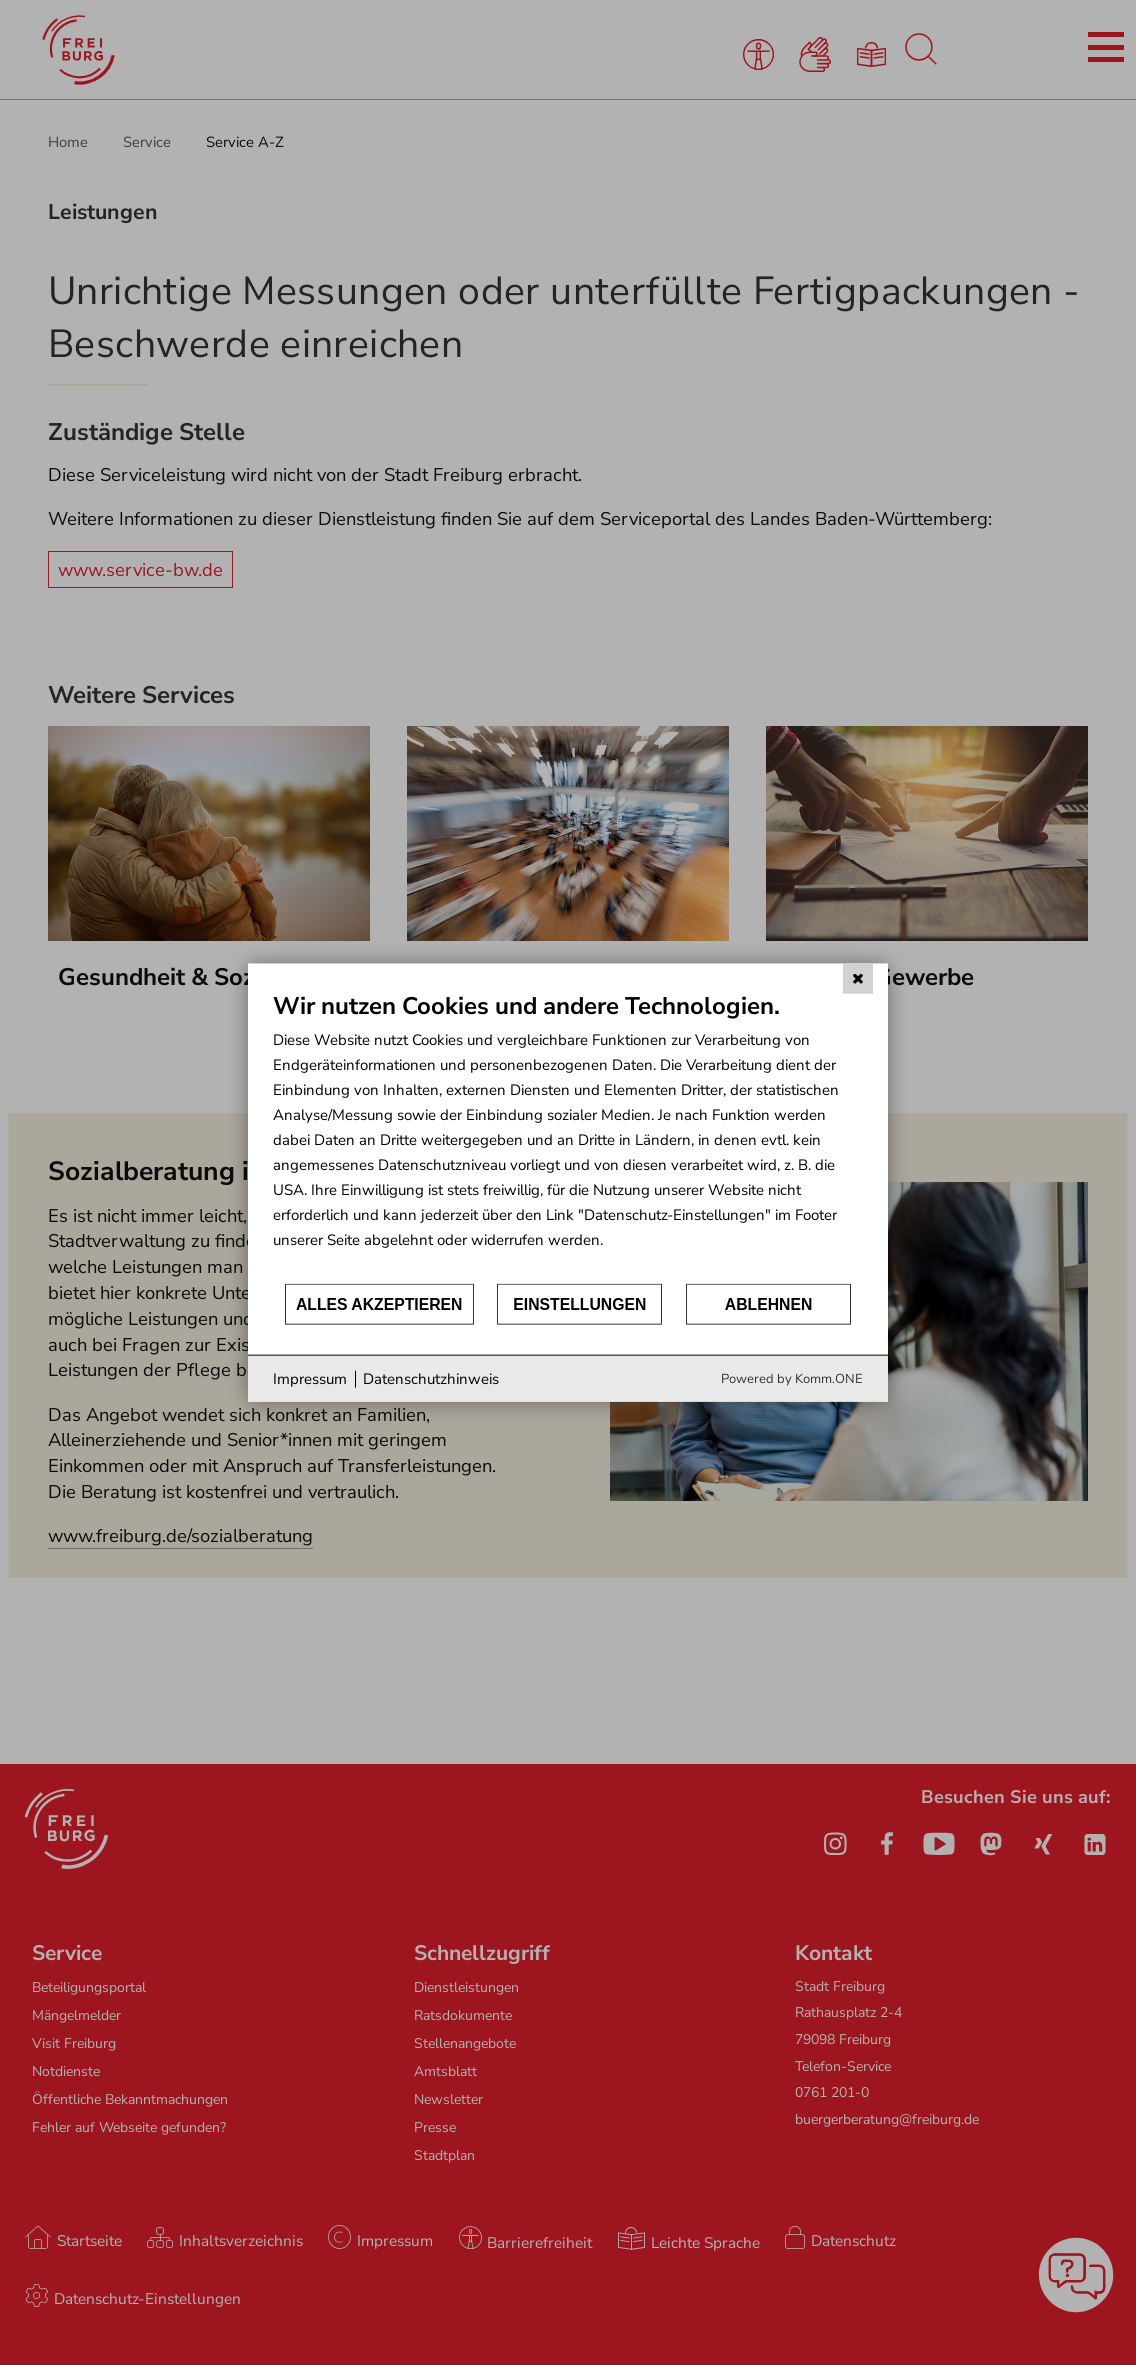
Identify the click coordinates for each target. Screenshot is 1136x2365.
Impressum (310, 1378)
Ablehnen (769, 1303)
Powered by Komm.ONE (792, 1379)
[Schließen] (858, 978)
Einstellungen (579, 1303)
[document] (568, 1135)
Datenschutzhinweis (431, 1378)
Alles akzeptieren (379, 1303)
